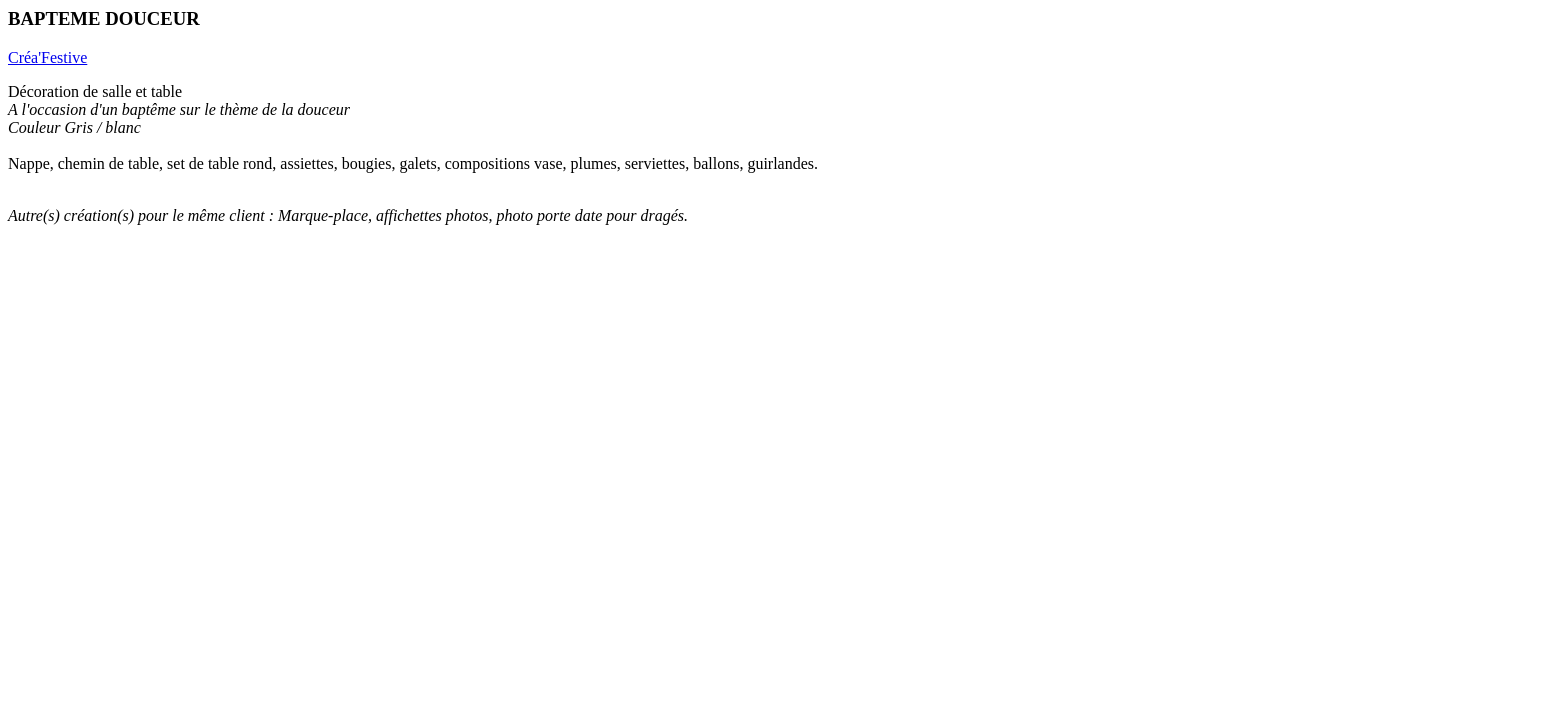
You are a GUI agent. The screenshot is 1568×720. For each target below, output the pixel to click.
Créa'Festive (47, 57)
